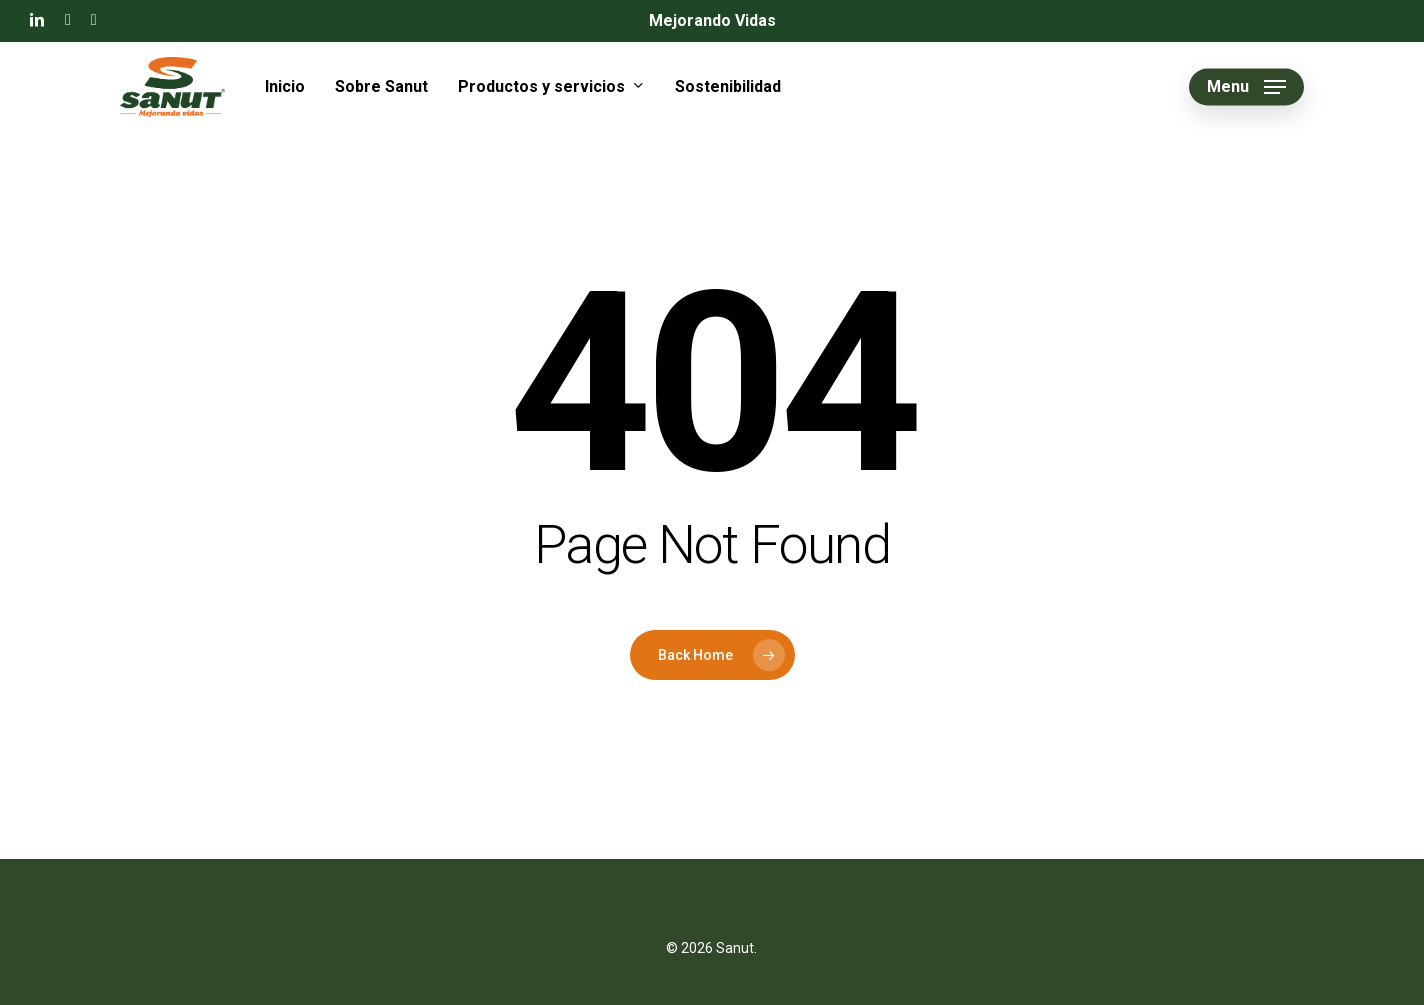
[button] (1246, 87)
